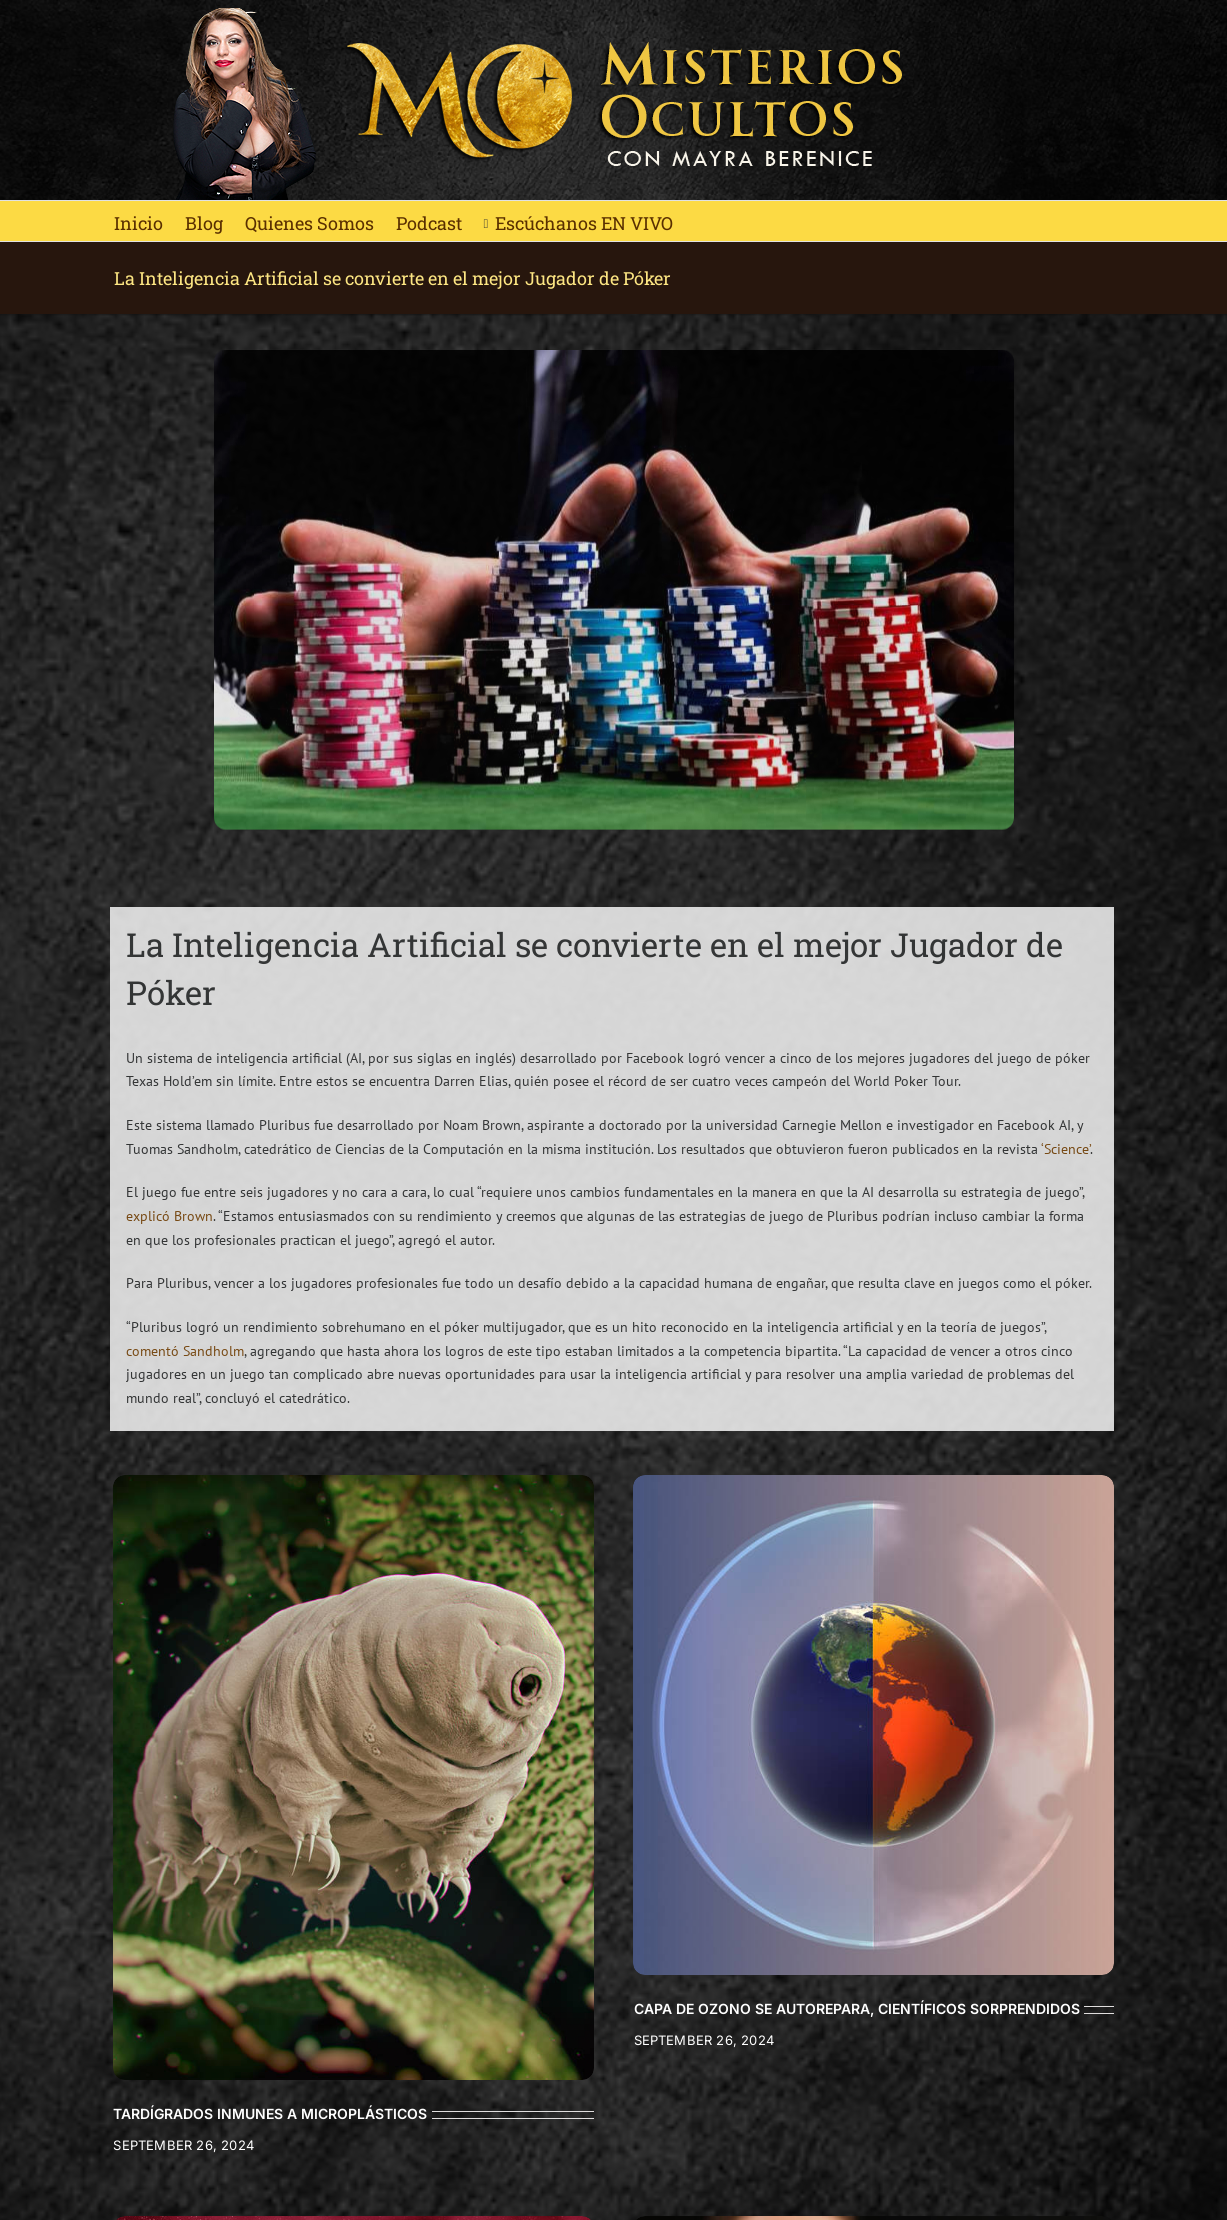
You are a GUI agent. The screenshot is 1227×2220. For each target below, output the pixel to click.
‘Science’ (1065, 1149)
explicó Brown (169, 1216)
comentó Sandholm (185, 1351)
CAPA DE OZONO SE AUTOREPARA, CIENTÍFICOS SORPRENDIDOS (857, 2008)
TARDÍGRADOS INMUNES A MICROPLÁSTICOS (270, 2113)
